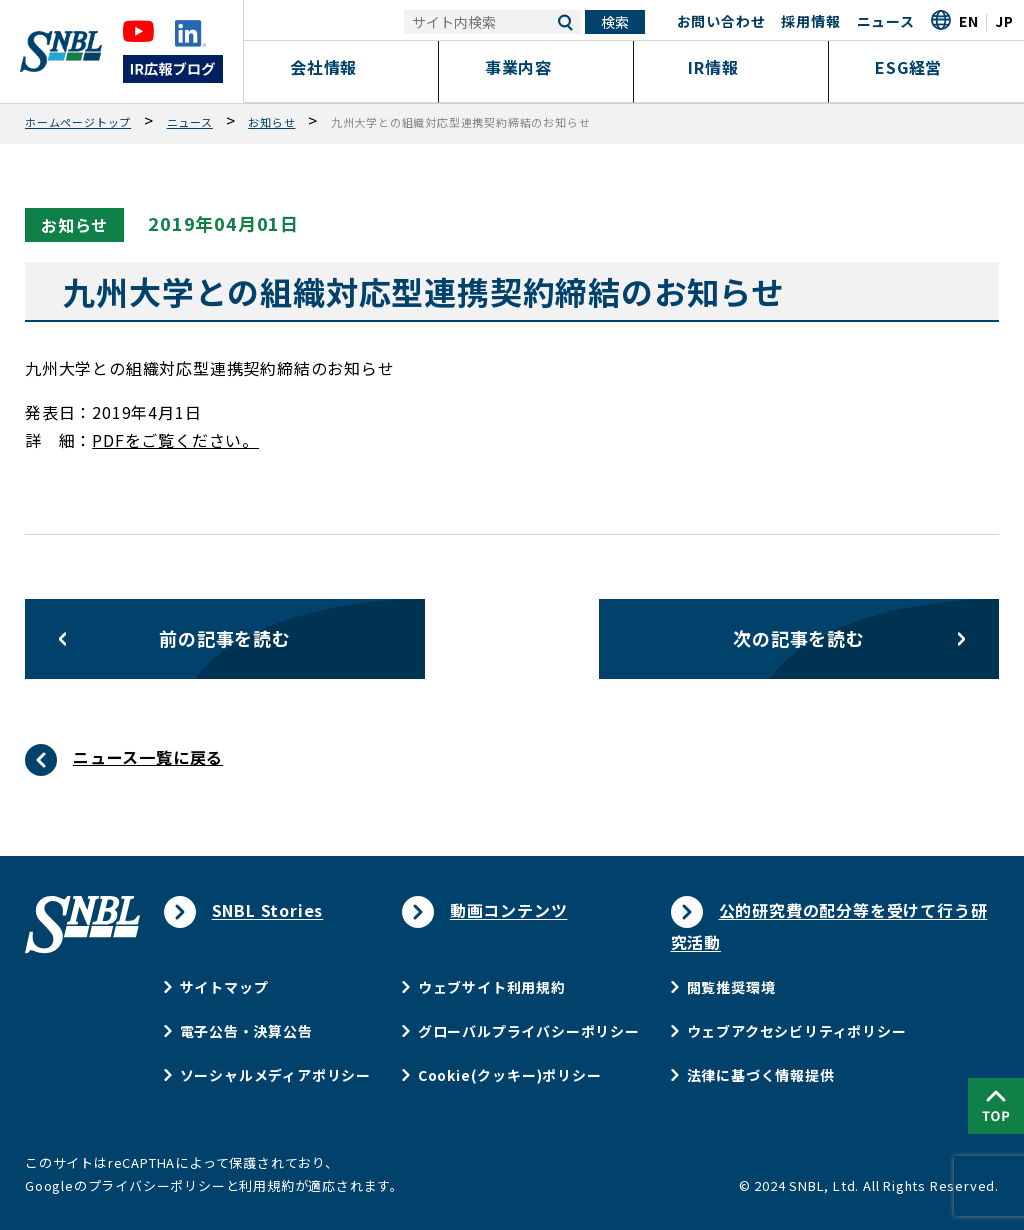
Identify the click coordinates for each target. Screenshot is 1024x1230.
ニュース (886, 21)
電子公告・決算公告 (246, 1031)
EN (969, 21)
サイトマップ (224, 987)
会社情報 (341, 67)
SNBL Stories (268, 910)
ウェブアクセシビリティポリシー (797, 1031)
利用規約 (266, 1185)
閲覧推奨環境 (731, 987)
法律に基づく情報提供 (761, 1075)
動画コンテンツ (509, 910)
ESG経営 (926, 67)
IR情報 (731, 67)
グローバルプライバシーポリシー (529, 1031)
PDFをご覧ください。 (175, 440)
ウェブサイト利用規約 (492, 987)
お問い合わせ (721, 21)
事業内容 (536, 67)
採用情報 (810, 21)
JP (1004, 21)
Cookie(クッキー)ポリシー (510, 1075)
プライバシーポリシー (157, 1185)
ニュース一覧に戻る (148, 757)
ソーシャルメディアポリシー (275, 1075)
